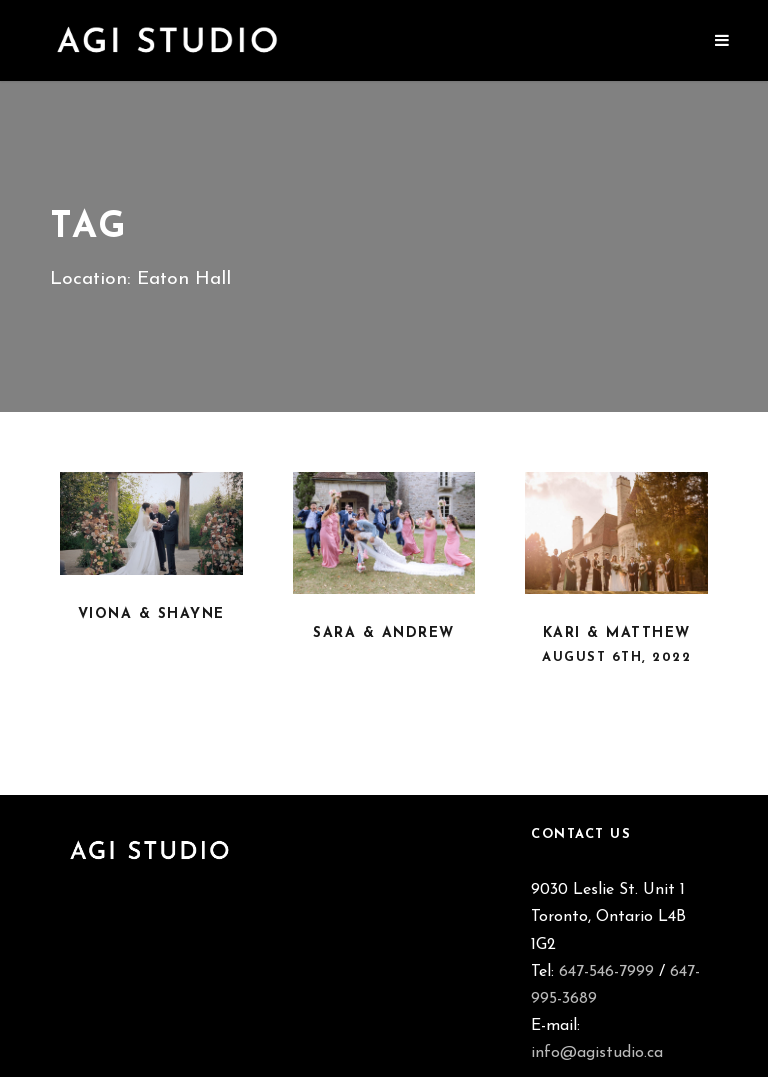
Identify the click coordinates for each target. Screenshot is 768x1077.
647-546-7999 (606, 972)
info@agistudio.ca (597, 1053)
